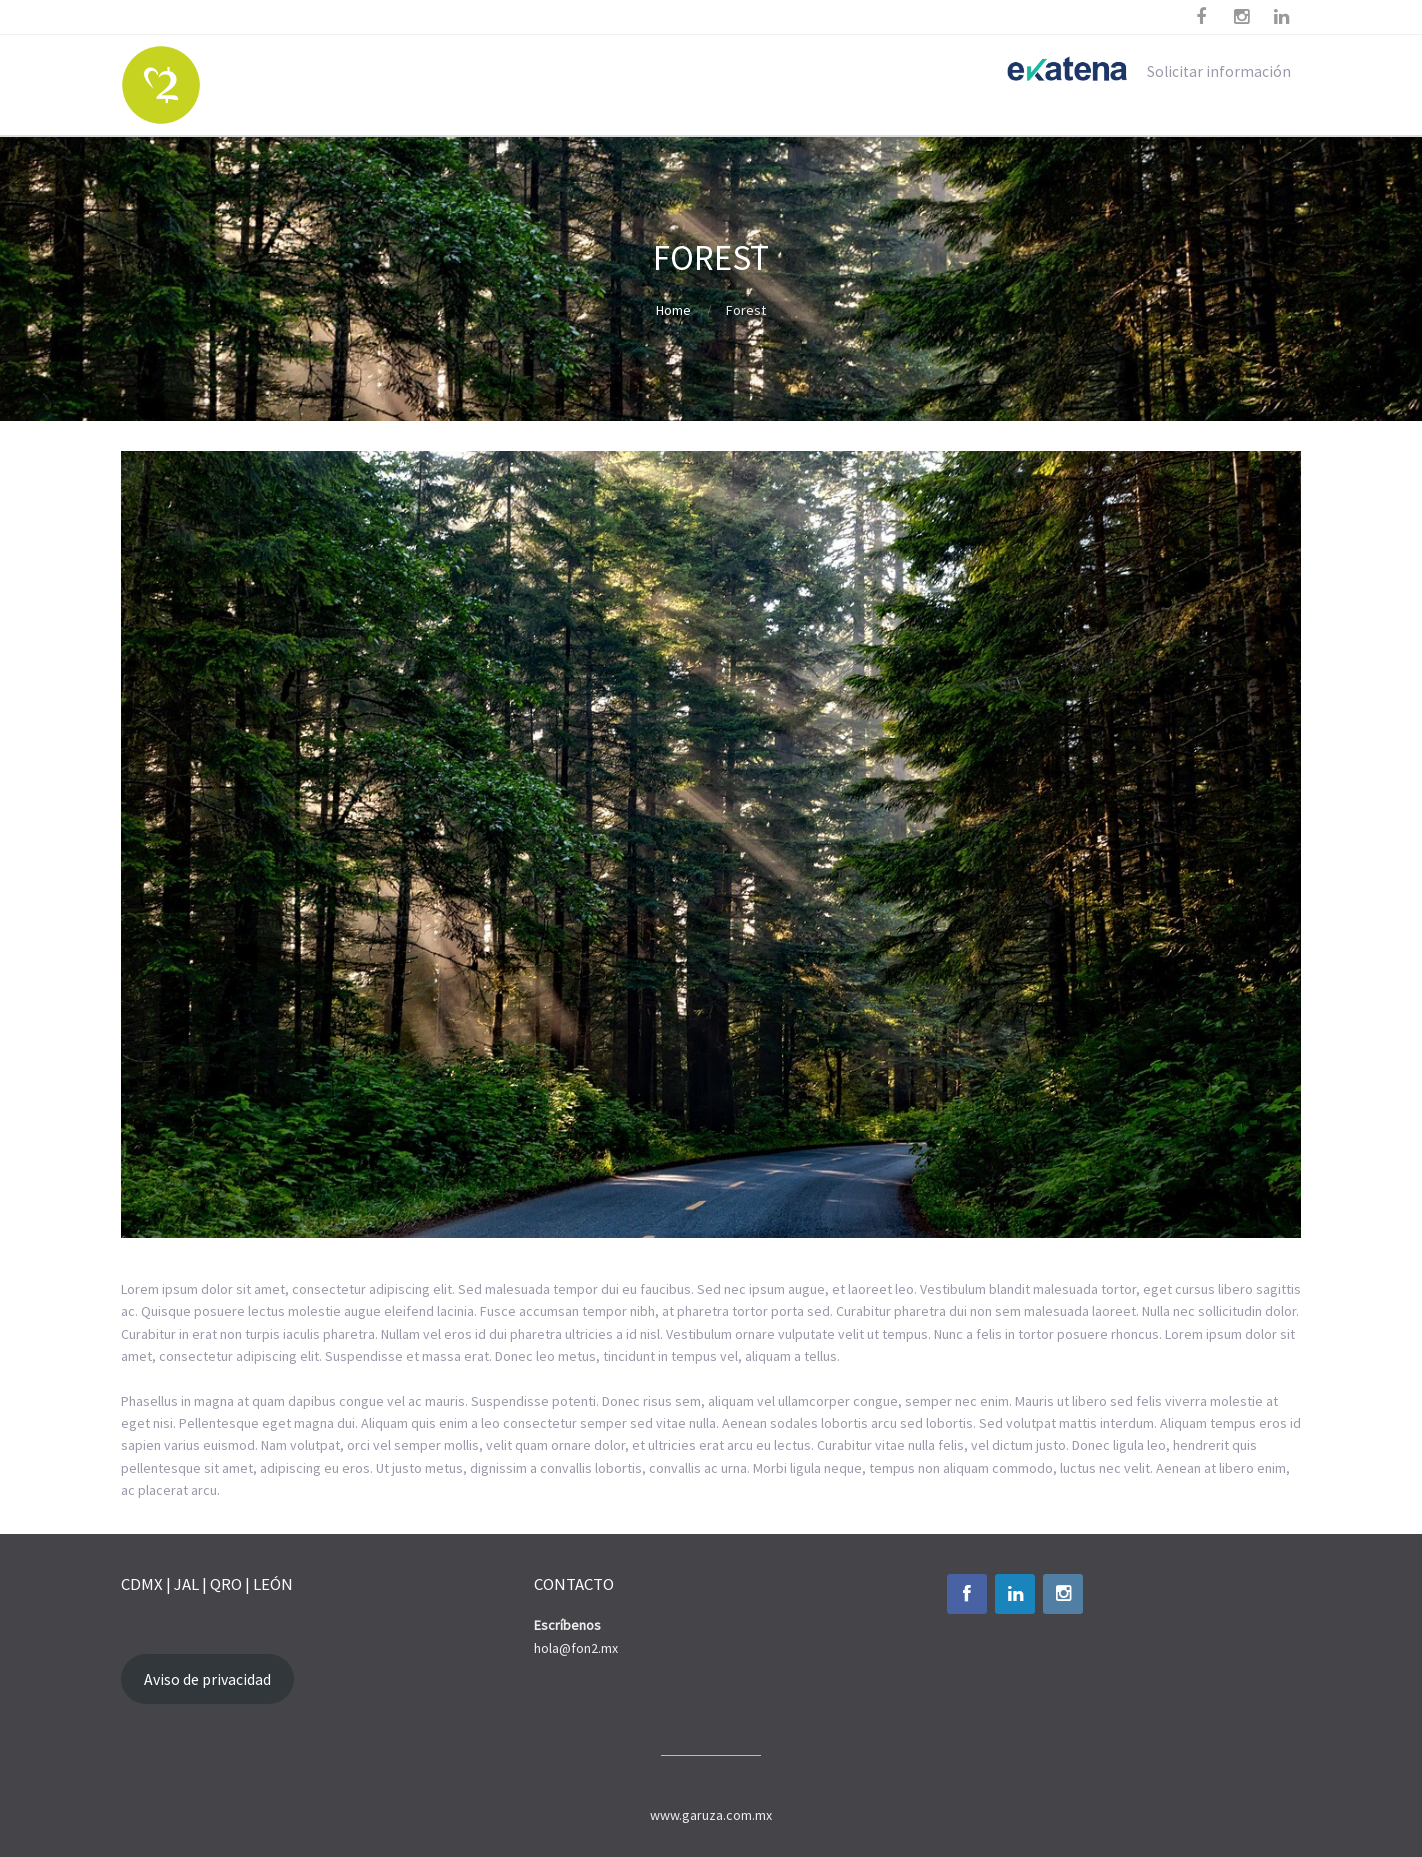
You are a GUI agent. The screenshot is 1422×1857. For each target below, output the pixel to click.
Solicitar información (1219, 71)
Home (673, 310)
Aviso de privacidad (207, 1679)
